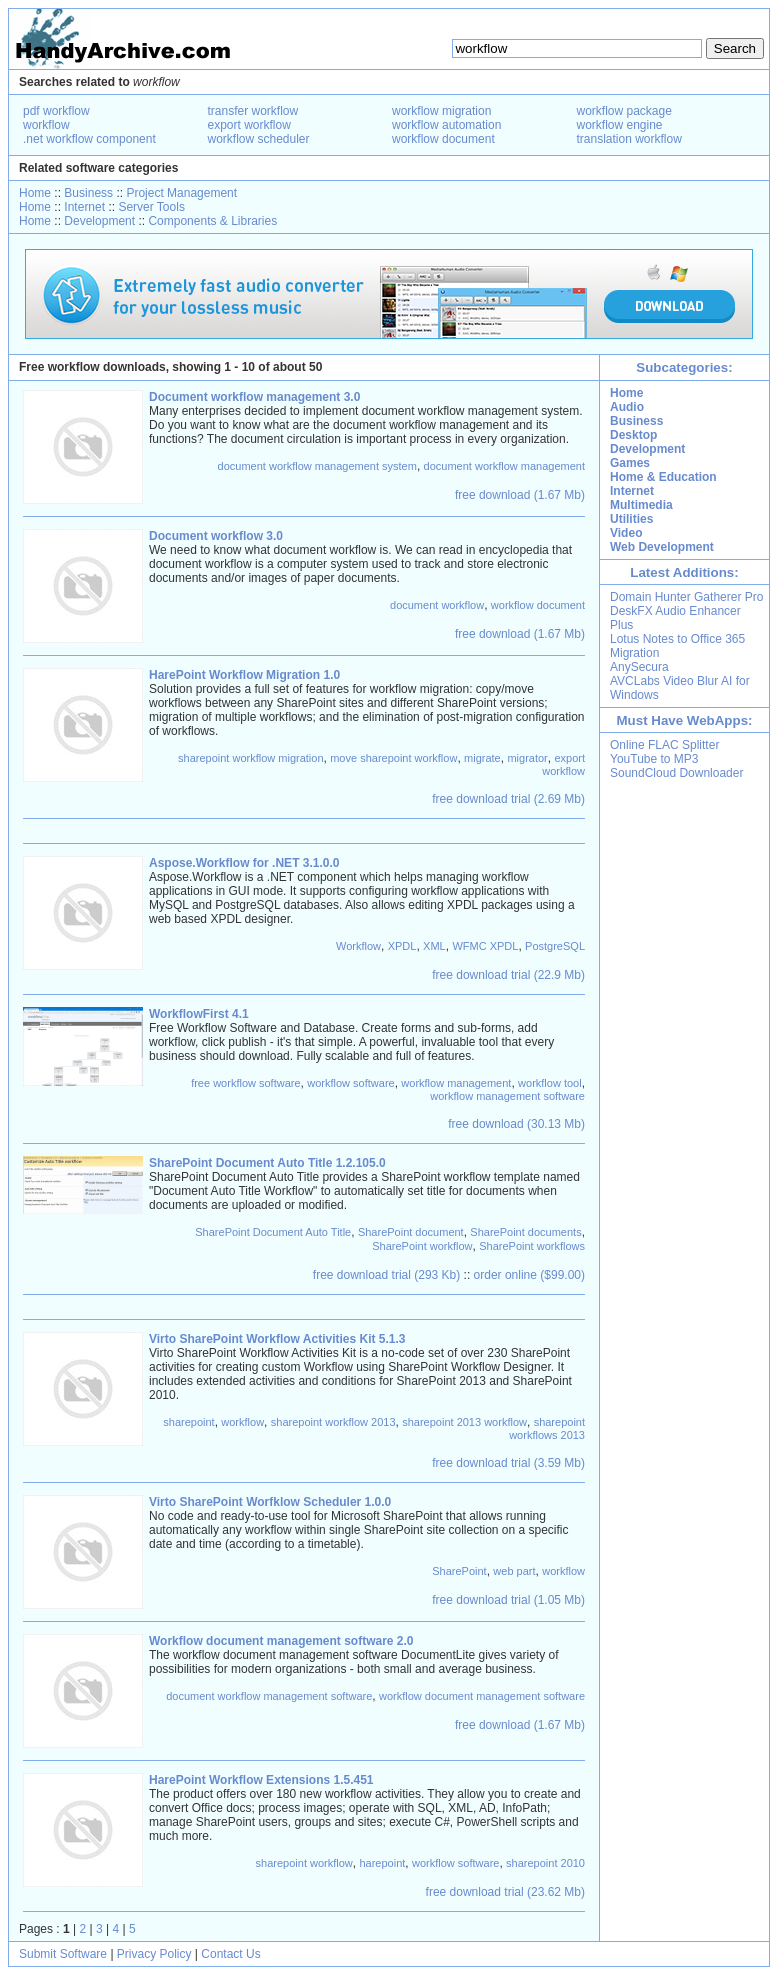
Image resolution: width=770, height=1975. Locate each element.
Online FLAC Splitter (664, 745)
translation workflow (629, 139)
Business (88, 193)
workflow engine (620, 125)
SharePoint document (411, 1232)
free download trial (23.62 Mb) (505, 1892)
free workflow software (245, 1083)
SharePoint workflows (532, 1246)
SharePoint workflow (422, 1246)
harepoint (382, 1863)
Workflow (358, 946)
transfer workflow (253, 111)
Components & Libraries (212, 221)
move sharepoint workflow (393, 758)
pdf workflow (56, 111)
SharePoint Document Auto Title (273, 1232)
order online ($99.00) (529, 1275)
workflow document (443, 139)
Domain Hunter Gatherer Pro (686, 597)
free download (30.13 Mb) (516, 1124)
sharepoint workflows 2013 (547, 1428)
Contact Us (230, 1954)
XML (434, 946)
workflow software (350, 1083)
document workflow (437, 605)
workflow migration (441, 111)
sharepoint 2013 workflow (464, 1422)
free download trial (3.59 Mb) (508, 1463)
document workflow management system (317, 466)
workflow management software (507, 1096)
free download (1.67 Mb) (520, 495)
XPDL (402, 946)
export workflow (249, 125)
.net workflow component (89, 139)
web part (514, 1571)
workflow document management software (482, 1696)
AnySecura (639, 667)
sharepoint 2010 (545, 1863)
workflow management (456, 1083)
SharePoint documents (525, 1232)
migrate (482, 758)
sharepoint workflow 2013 (333, 1422)
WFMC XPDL (485, 946)
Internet (84, 207)
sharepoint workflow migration (251, 758)
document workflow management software (269, 1696)
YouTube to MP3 (654, 759)
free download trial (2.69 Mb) (508, 799)
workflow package (624, 111)
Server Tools (151, 207)
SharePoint (459, 1571)
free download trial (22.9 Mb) (508, 975)
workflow (46, 125)
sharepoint (188, 1422)
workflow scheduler (259, 139)
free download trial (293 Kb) (386, 1275)
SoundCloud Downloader (676, 773)
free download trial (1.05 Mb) (508, 1600)
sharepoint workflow (304, 1863)
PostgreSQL (555, 946)
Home (35, 193)
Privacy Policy (154, 1954)
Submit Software (63, 1954)
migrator (527, 758)
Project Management (181, 193)
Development (99, 221)
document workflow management (504, 466)
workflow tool (550, 1083)
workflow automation (446, 125)
